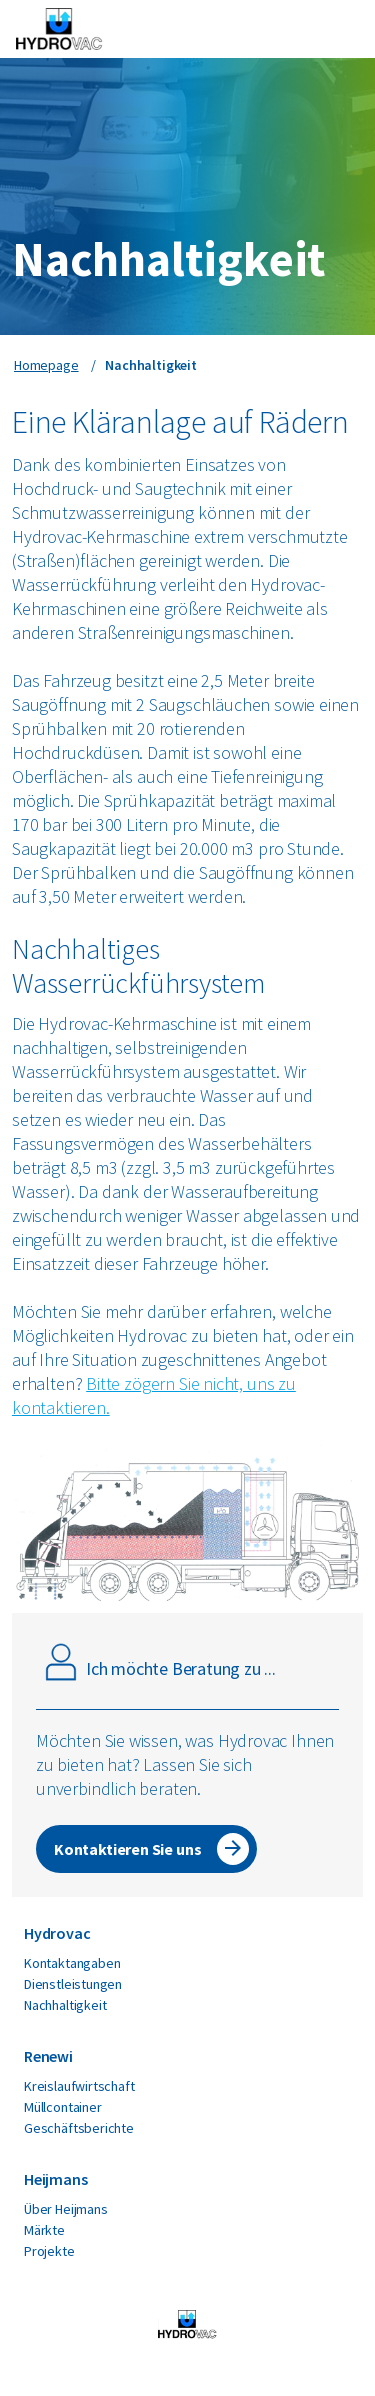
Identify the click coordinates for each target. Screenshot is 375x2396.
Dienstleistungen (73, 1984)
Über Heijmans (66, 2209)
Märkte (44, 2230)
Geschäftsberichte (79, 2128)
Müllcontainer (63, 2107)
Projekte (49, 2251)
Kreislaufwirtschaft (79, 2086)
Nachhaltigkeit (65, 2005)
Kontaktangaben (72, 1963)
